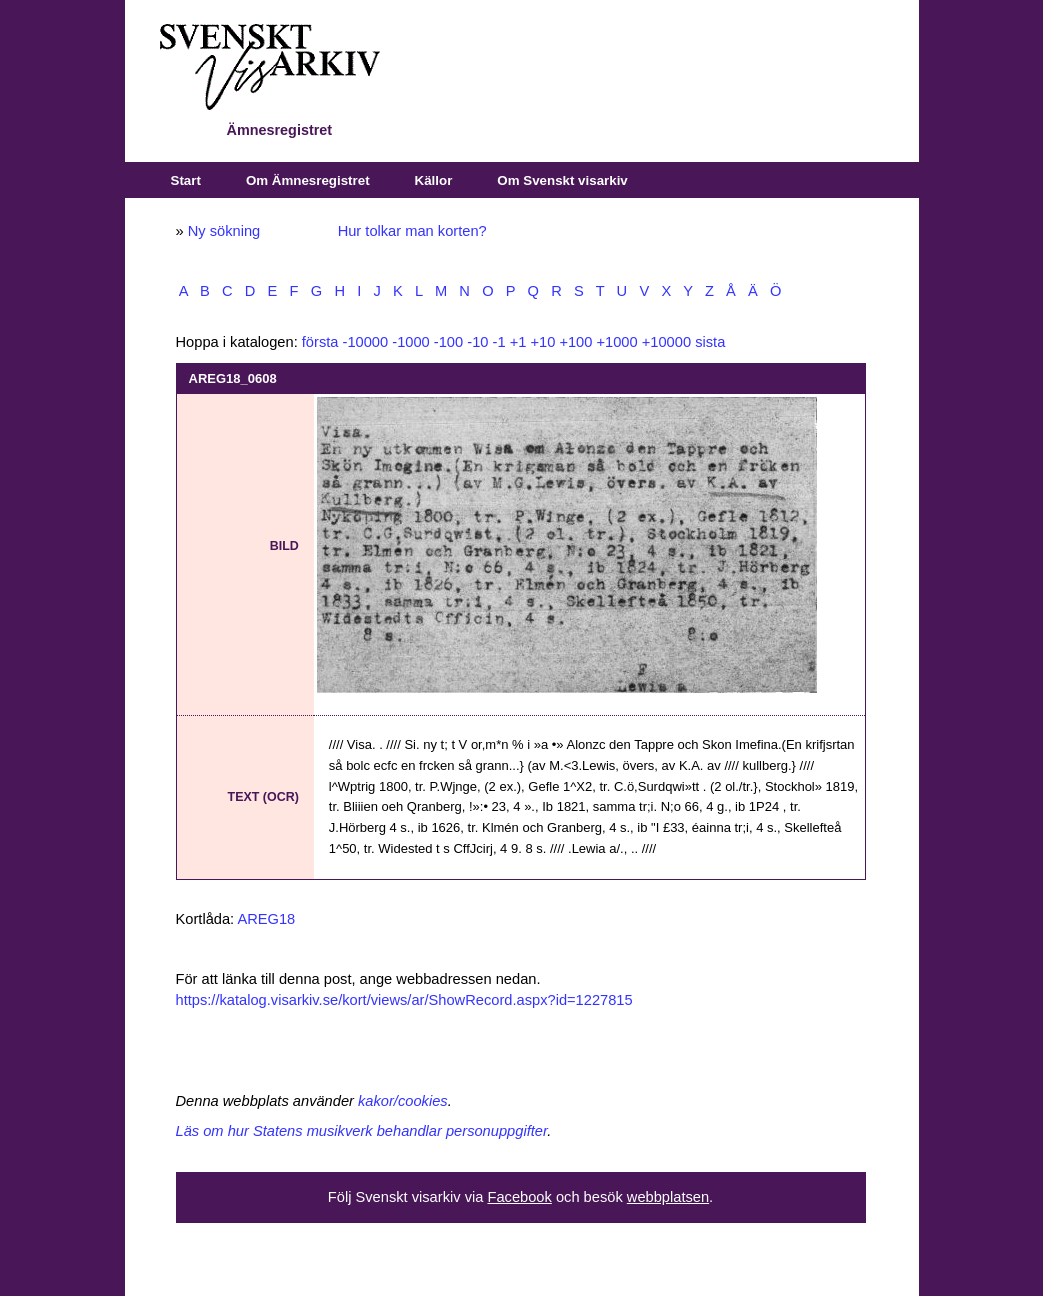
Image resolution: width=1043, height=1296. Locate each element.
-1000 (411, 342)
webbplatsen (668, 1197)
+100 (575, 342)
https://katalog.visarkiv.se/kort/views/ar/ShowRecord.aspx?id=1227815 (404, 1000)
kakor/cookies (403, 1101)
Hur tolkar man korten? (412, 231)
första (320, 342)
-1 (499, 342)
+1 (518, 342)
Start (186, 180)
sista (710, 342)
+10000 (666, 342)
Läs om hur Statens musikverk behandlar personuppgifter (362, 1131)
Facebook (519, 1197)
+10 (542, 342)
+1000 (616, 342)
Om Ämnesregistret (308, 180)
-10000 (366, 342)
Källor (434, 180)
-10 (477, 342)
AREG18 (266, 919)
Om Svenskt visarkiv (562, 180)
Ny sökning (224, 231)
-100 (448, 342)
